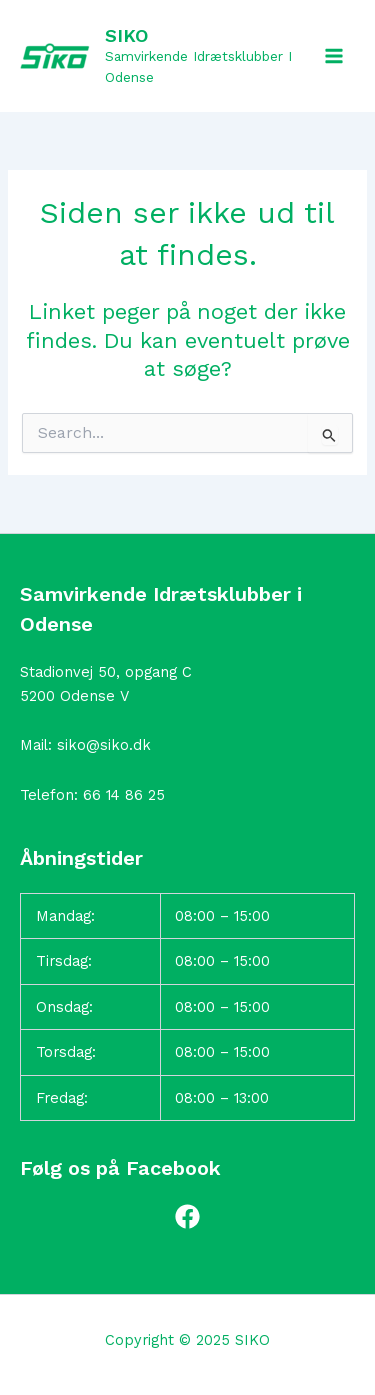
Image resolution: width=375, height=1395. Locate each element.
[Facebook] (187, 1216)
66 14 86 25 (124, 795)
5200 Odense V (74, 696)
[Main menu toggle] (334, 56)
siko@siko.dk (104, 745)
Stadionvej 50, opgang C (106, 672)
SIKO (126, 35)
